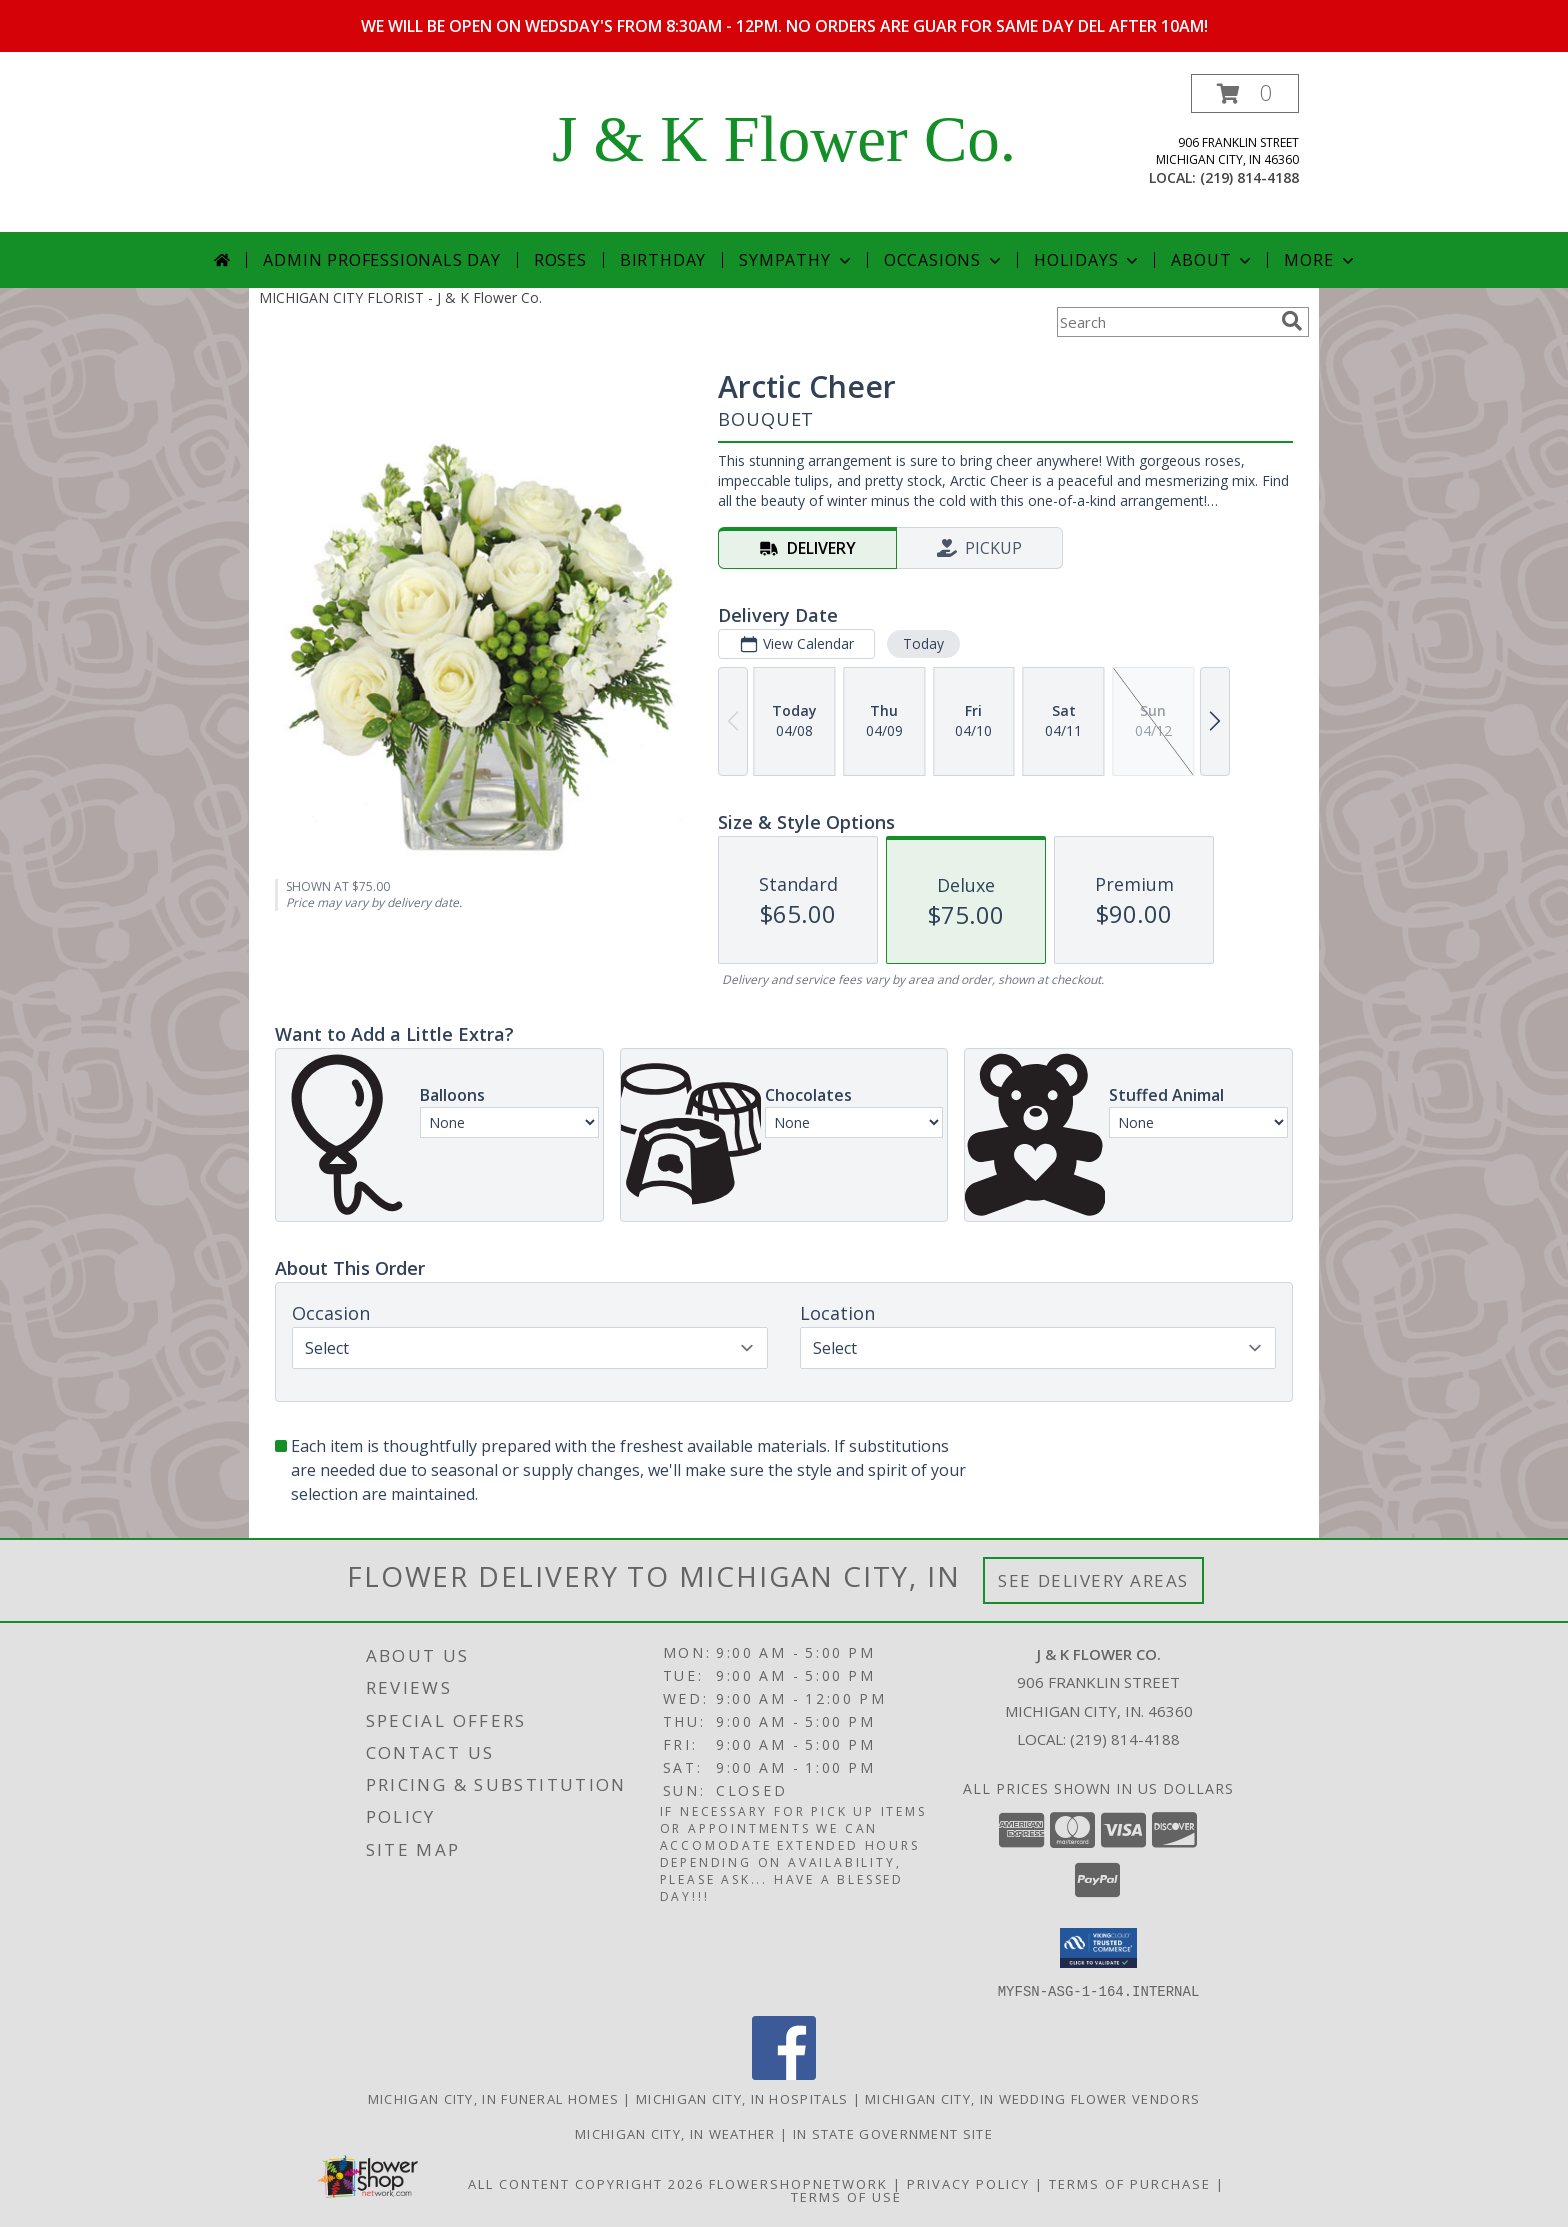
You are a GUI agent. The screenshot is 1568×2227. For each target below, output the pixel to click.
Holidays (1088, 260)
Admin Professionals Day (381, 260)
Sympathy (796, 260)
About (1213, 260)
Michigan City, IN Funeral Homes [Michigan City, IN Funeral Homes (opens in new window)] (493, 2098)
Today (923, 643)
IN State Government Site (893, 2133)
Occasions (944, 260)
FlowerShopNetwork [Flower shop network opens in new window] (798, 2183)
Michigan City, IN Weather (675, 2133)
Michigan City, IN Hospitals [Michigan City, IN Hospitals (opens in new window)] (742, 2098)
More (1320, 260)
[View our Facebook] (784, 2073)
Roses (560, 260)
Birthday (663, 260)
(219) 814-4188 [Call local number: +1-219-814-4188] (1249, 177)
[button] (1245, 93)
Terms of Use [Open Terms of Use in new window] (846, 2196)
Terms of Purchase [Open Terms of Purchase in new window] (1130, 2183)
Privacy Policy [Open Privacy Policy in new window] (968, 2183)
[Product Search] (1165, 322)
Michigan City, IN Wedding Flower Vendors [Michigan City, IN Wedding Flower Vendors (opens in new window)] (1032, 2098)
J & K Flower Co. (784, 139)
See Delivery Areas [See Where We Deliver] (1093, 1580)
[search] (1292, 321)
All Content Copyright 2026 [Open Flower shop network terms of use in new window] (586, 2183)
